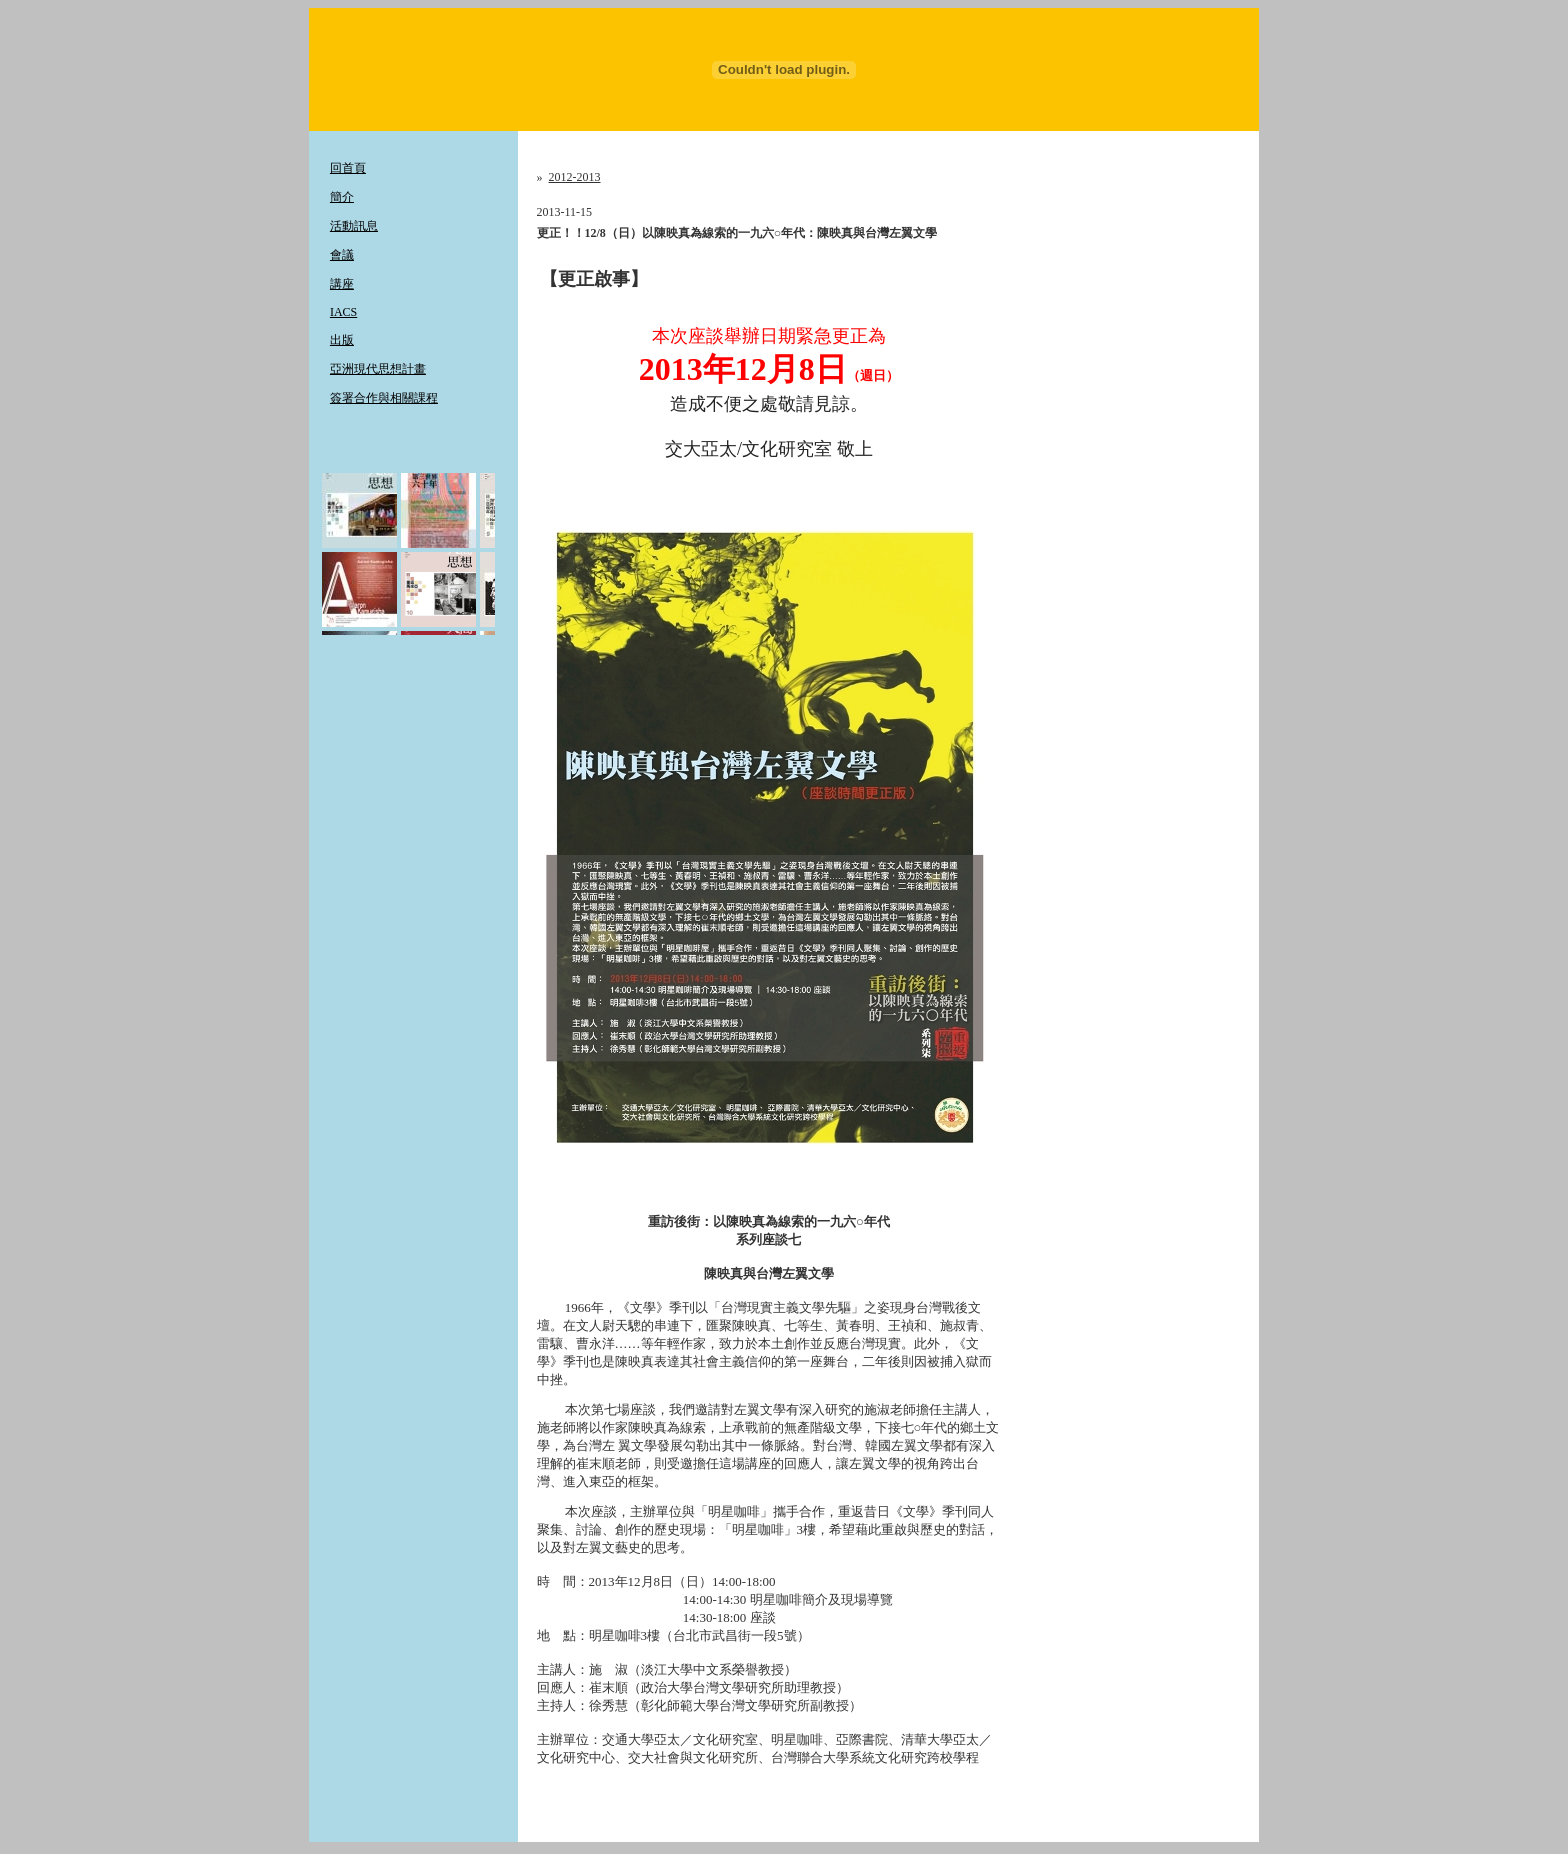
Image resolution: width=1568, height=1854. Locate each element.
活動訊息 (354, 226)
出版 (342, 340)
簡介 (342, 197)
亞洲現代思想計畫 (378, 369)
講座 (342, 284)
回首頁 (348, 168)
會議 (342, 255)
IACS (343, 312)
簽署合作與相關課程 (384, 398)
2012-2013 (575, 177)
